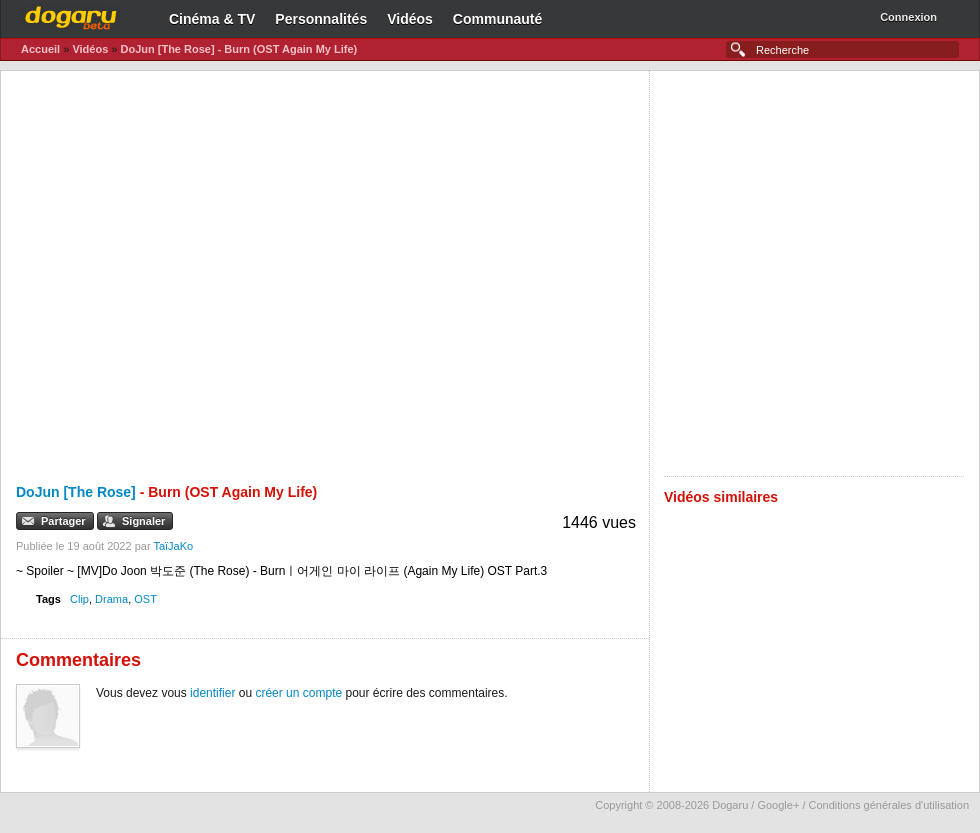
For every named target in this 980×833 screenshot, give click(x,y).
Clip (79, 599)
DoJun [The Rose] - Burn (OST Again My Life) (238, 49)
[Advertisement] (239, 273)
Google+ (778, 805)
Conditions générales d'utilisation (889, 805)
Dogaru (71, 15)
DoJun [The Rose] (76, 492)
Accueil (40, 49)
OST (145, 599)
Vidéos (410, 19)
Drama (111, 599)
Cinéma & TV (212, 19)
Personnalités (321, 19)
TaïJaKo (173, 546)
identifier (212, 693)
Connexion (908, 17)
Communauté (497, 19)
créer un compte (298, 693)
